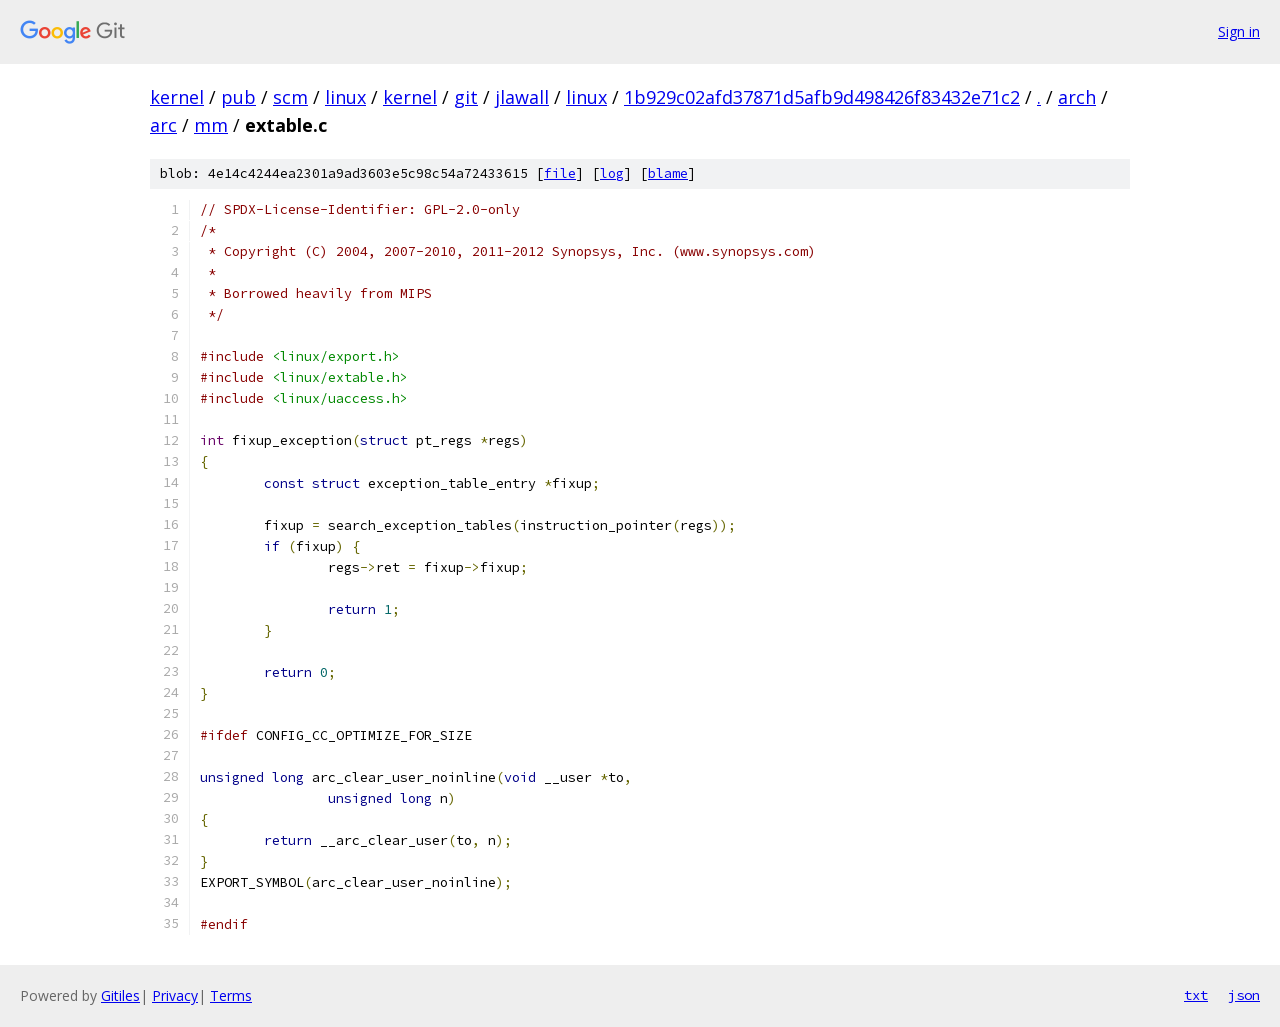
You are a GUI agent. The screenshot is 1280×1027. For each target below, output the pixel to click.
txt (1196, 995)
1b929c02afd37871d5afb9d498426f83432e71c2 (822, 97)
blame (668, 173)
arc (163, 125)
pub (238, 97)
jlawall (522, 97)
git (466, 97)
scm (290, 97)
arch (1077, 97)
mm (211, 125)
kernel (177, 97)
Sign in (1239, 31)
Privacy (175, 995)
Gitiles (120, 995)
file (560, 173)
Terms (231, 995)
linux (345, 97)
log (612, 173)
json (1244, 995)
